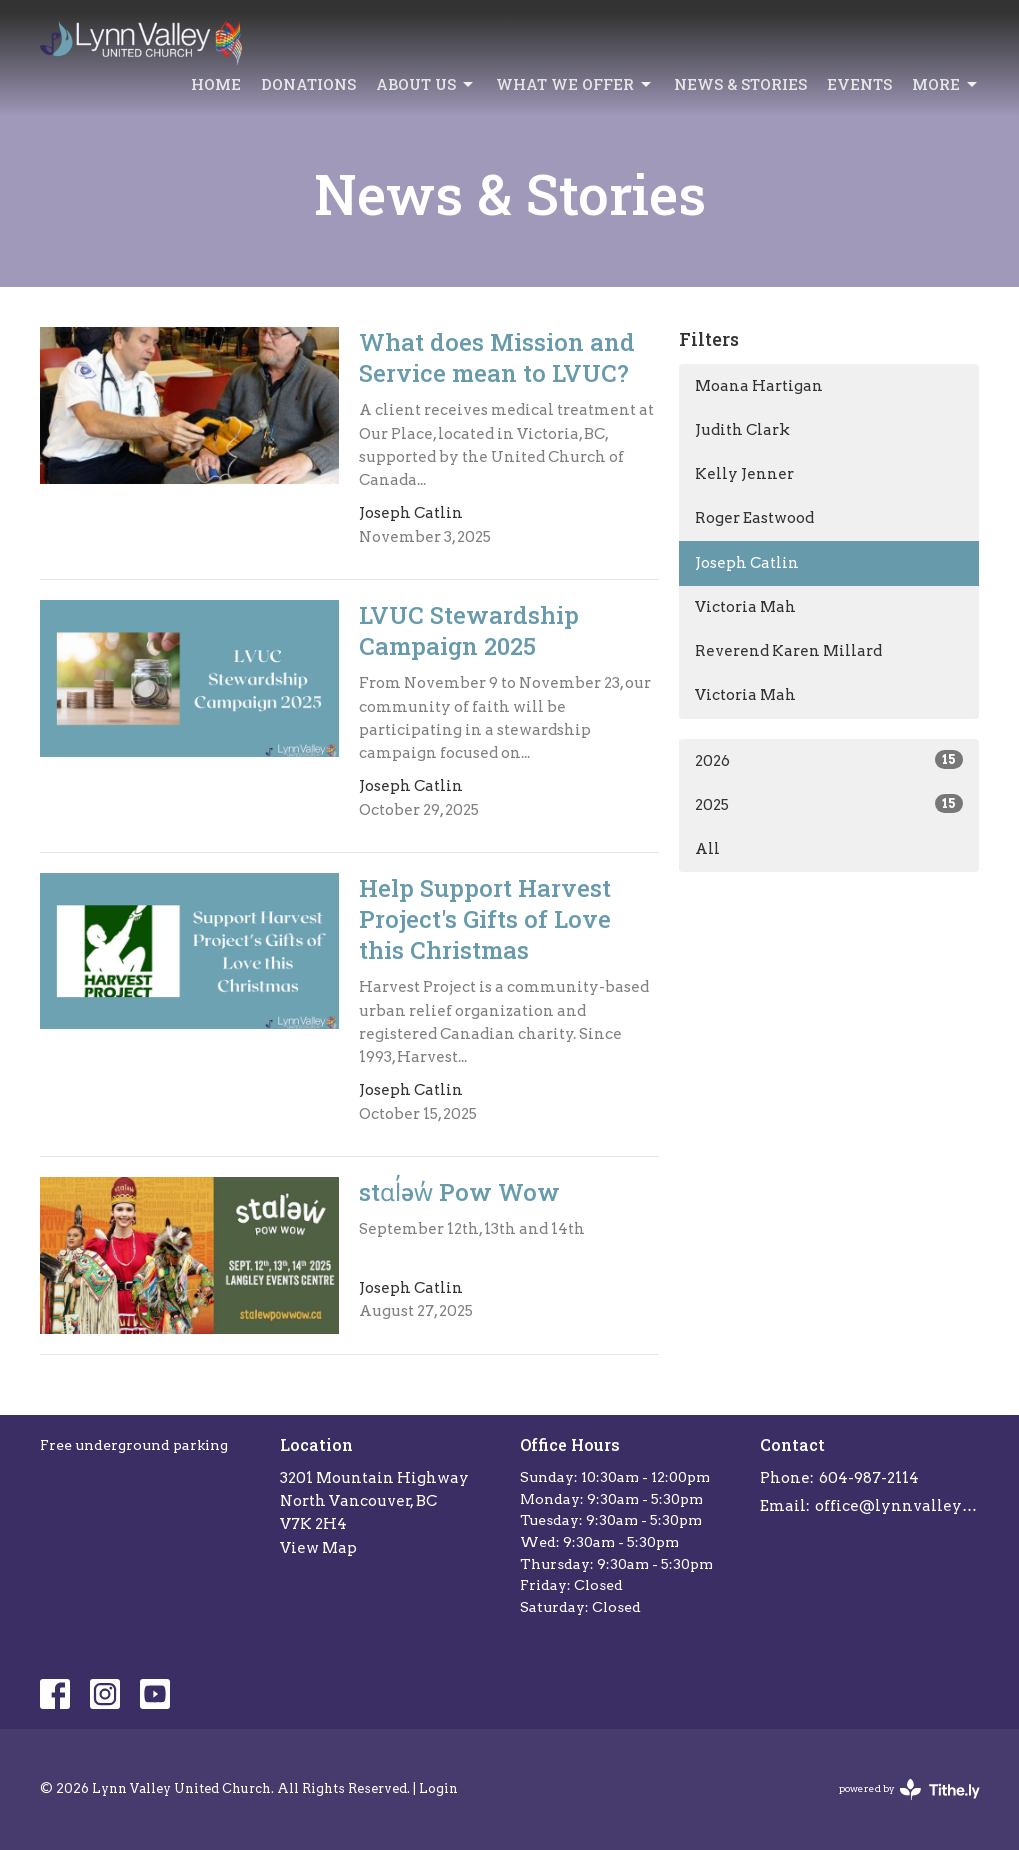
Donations (308, 84)
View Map (318, 1548)
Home (216, 84)
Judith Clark (742, 430)
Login (438, 1788)
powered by (909, 1789)
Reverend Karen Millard (788, 651)
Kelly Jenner (744, 474)
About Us (426, 84)
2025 (829, 804)
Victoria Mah (745, 607)
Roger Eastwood (754, 518)
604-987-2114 (869, 1478)
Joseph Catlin (747, 563)
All (707, 849)
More (946, 84)
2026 (829, 760)
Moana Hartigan (759, 386)
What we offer (575, 84)
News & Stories (740, 84)
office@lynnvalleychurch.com (897, 1506)
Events (859, 84)
